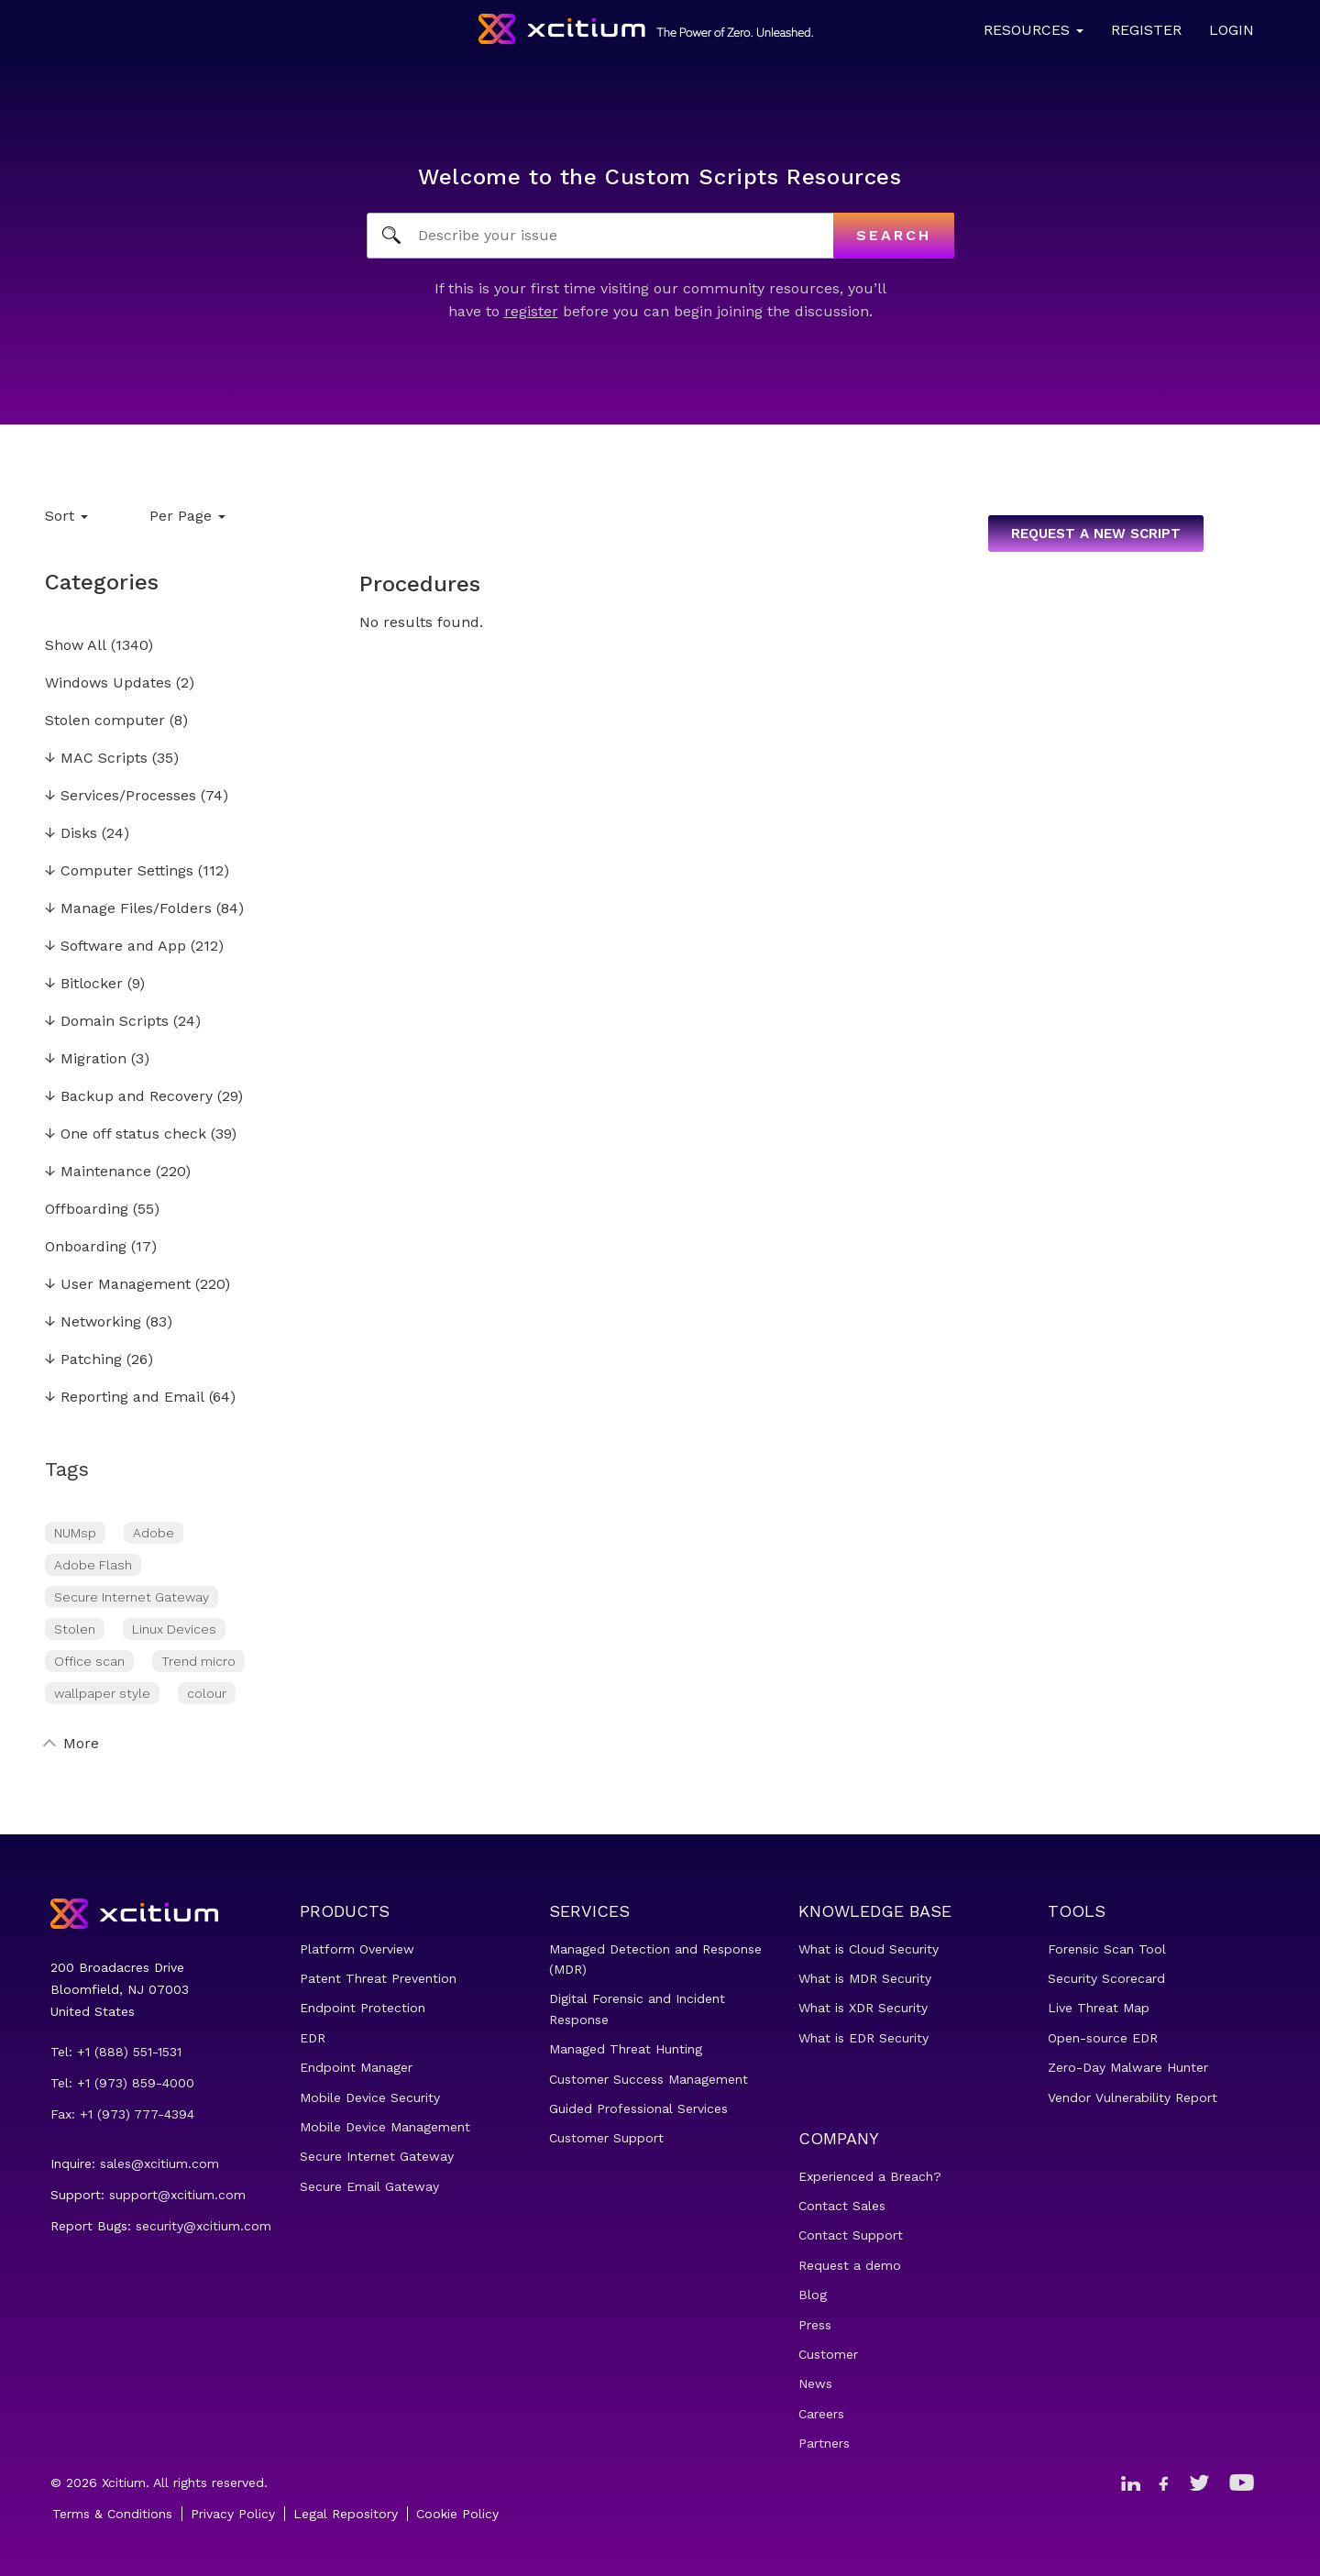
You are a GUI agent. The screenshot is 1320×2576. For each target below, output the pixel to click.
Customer (828, 2354)
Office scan (89, 1661)
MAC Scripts (96, 758)
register (531, 311)
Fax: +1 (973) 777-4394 (122, 2114)
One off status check (125, 1134)
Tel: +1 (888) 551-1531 (116, 2051)
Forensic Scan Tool (1107, 1949)
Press (814, 2324)
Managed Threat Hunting (625, 2049)
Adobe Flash (93, 1565)
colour (206, 1693)
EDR (312, 2038)
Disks (71, 834)
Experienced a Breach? (869, 2176)
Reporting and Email (124, 1397)
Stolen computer (105, 721)
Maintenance (98, 1172)
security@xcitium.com (203, 2225)
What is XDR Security (863, 2007)
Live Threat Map (1099, 2007)
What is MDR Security (864, 1978)
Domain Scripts (107, 1021)
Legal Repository (345, 2513)
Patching (83, 1360)
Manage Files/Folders (128, 909)
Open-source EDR (1103, 2038)
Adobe (153, 1532)
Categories (102, 582)
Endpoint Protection (362, 2007)
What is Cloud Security (868, 1949)
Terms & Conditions (112, 2513)
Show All (75, 646)
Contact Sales (842, 2205)
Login (1231, 30)
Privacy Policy (233, 2513)
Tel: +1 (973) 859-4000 (122, 2082)
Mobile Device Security (370, 2097)
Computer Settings (119, 871)
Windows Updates (108, 683)
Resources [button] (1034, 30)
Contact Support (850, 2235)
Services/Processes (120, 796)
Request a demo (849, 2265)
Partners (824, 2443)
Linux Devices (174, 1629)
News (815, 2383)
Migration (85, 1059)
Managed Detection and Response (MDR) (655, 1959)
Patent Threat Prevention (378, 1978)
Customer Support (606, 2137)
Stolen (74, 1629)
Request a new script (1096, 533)
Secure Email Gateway (369, 2186)
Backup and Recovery (129, 1097)
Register (1146, 30)
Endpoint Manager (356, 2067)
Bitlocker (84, 984)
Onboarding (85, 1247)
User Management (118, 1285)
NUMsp (75, 1532)
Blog (812, 2294)
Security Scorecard (1106, 1978)
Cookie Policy (457, 2513)
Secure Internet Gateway (131, 1597)
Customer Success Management (648, 2079)
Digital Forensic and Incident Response (637, 2008)
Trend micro (198, 1661)
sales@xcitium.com (159, 2163)
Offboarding (86, 1209)
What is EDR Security (863, 2038)
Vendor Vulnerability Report (1132, 2097)
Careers (821, 2413)
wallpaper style (102, 1693)
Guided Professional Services (638, 2108)
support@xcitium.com (177, 2194)
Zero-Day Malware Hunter (1128, 2067)
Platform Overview (357, 1949)
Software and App (115, 946)
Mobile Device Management (385, 2126)
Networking (93, 1322)
